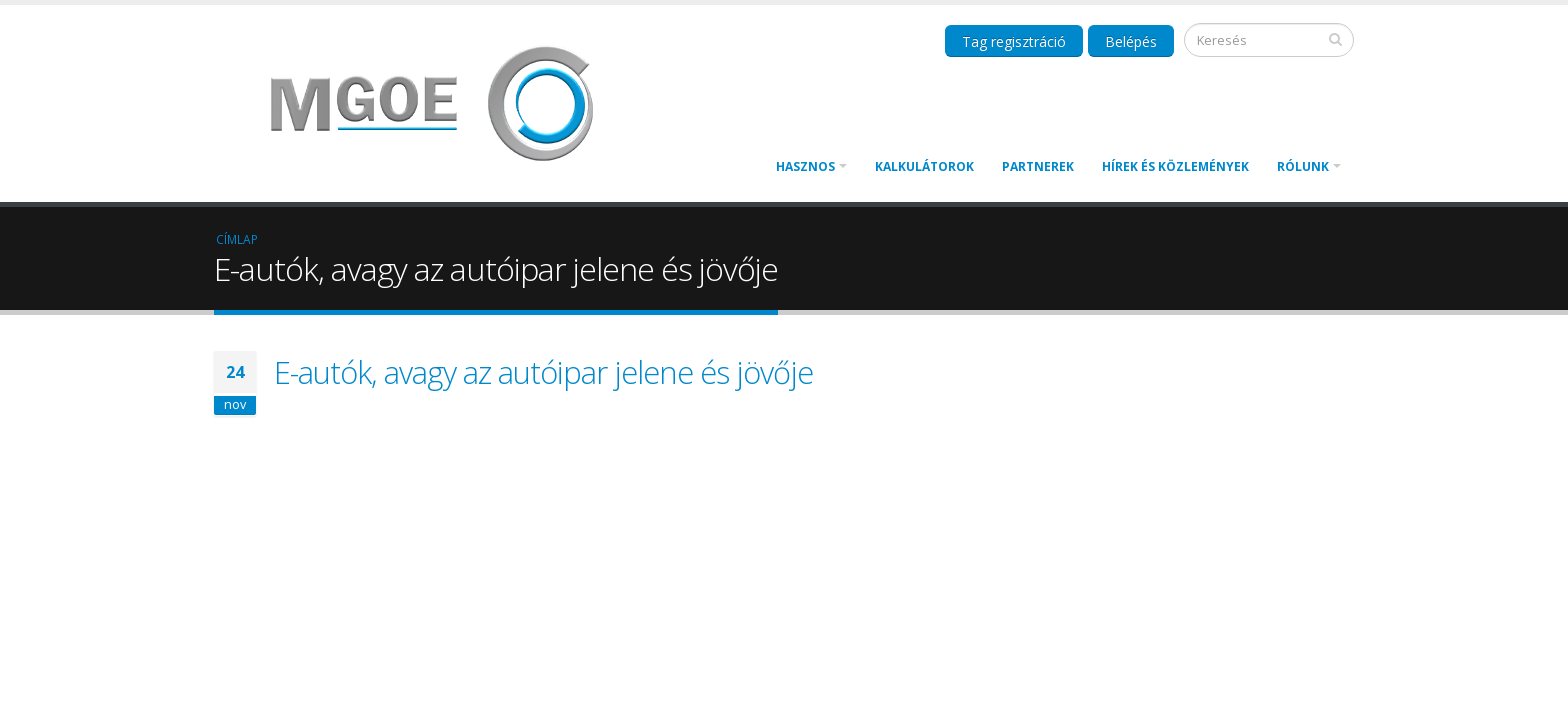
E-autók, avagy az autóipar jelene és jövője (543, 372)
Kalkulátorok (924, 166)
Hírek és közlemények (1175, 166)
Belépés (1131, 41)
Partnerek (1038, 166)
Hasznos (805, 166)
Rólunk (1303, 166)
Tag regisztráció (1014, 41)
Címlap (237, 239)
